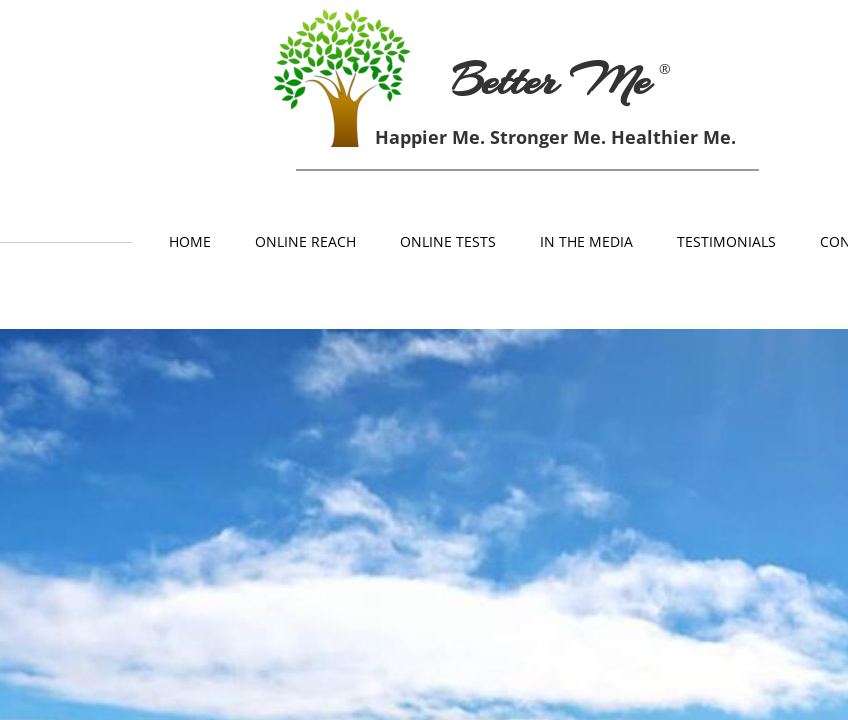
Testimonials (726, 241)
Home (190, 241)
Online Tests (448, 241)
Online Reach (305, 241)
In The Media (586, 241)
